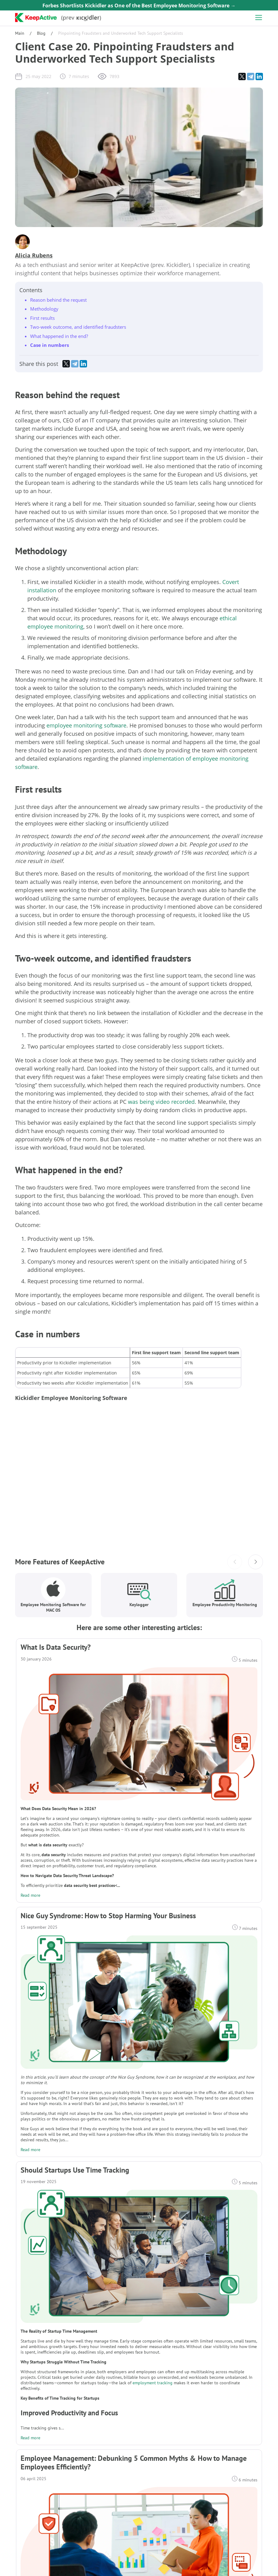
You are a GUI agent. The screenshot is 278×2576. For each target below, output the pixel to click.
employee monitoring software (86, 725)
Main (19, 33)
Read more (30, 1895)
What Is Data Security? (56, 1647)
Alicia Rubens (34, 255)
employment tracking (153, 2383)
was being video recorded (161, 1101)
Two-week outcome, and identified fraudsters (78, 327)
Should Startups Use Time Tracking (75, 2170)
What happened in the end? (59, 336)
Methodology (44, 309)
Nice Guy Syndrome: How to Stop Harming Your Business (108, 1915)
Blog (41, 33)
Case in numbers (49, 345)
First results (42, 318)
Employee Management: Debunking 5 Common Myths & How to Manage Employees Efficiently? (134, 2462)
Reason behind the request (58, 300)
